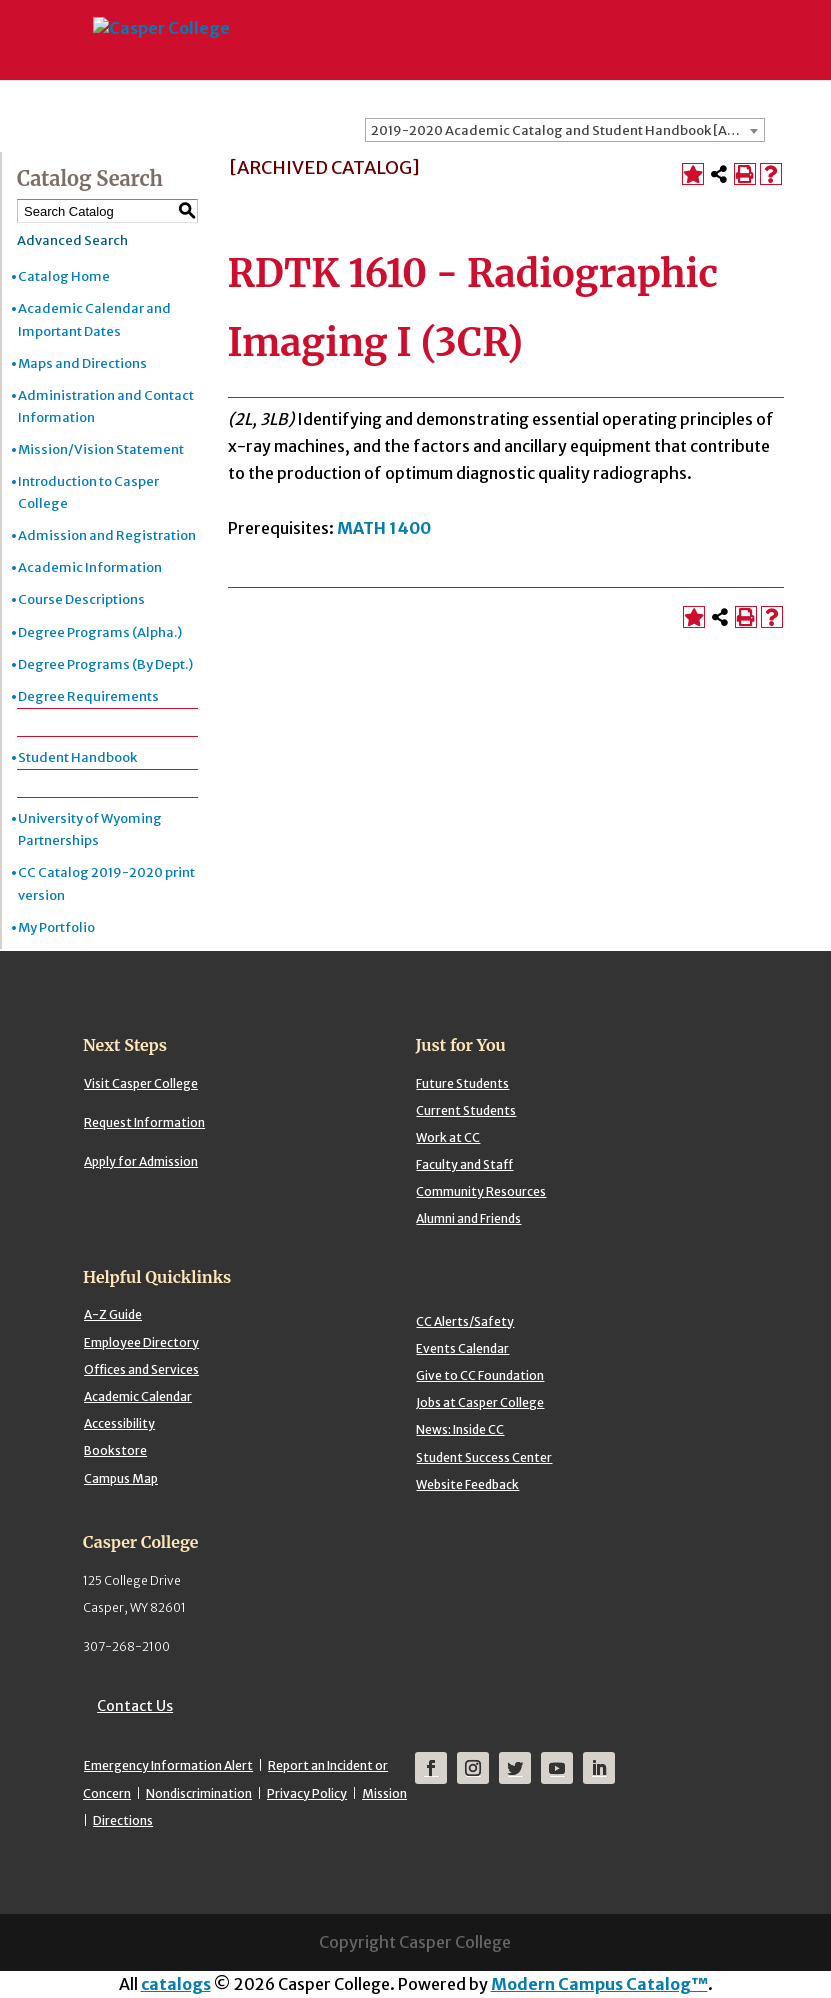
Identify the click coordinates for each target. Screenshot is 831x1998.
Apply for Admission (141, 1161)
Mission (384, 1793)
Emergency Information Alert (168, 1765)
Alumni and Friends (468, 1218)
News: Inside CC (460, 1429)
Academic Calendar (138, 1396)
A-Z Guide (113, 1314)
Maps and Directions (82, 363)
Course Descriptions (81, 599)
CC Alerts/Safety (465, 1321)
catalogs (176, 1984)
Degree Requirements (88, 696)
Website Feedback (467, 1484)
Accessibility (119, 1423)
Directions (123, 1820)
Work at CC (448, 1137)
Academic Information (90, 567)
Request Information (144, 1122)
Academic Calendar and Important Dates (94, 319)
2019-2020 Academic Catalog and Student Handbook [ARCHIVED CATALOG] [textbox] (567, 130)
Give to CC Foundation (480, 1375)
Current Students (466, 1110)
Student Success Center (484, 1457)
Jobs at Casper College (480, 1402)
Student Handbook (77, 757)
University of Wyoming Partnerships (90, 829)
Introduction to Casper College (88, 492)
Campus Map (121, 1478)
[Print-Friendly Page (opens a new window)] (745, 174)
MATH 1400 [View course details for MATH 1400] (384, 528)
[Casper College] (160, 20)
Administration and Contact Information (106, 406)
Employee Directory (141, 1342)
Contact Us (135, 1706)
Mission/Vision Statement (101, 449)
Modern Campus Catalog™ (599, 1984)
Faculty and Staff (464, 1164)
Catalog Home (64, 276)
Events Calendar (462, 1348)
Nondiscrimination (199, 1793)
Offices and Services (141, 1369)
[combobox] (565, 130)
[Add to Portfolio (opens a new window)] (693, 174)
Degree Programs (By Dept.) (105, 664)
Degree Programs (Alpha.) (100, 632)
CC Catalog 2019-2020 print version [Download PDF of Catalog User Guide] (106, 883)
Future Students (462, 1083)
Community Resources (481, 1191)
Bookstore (115, 1450)
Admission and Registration (107, 535)
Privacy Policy (307, 1793)
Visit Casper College (141, 1083)
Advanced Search (72, 240)
